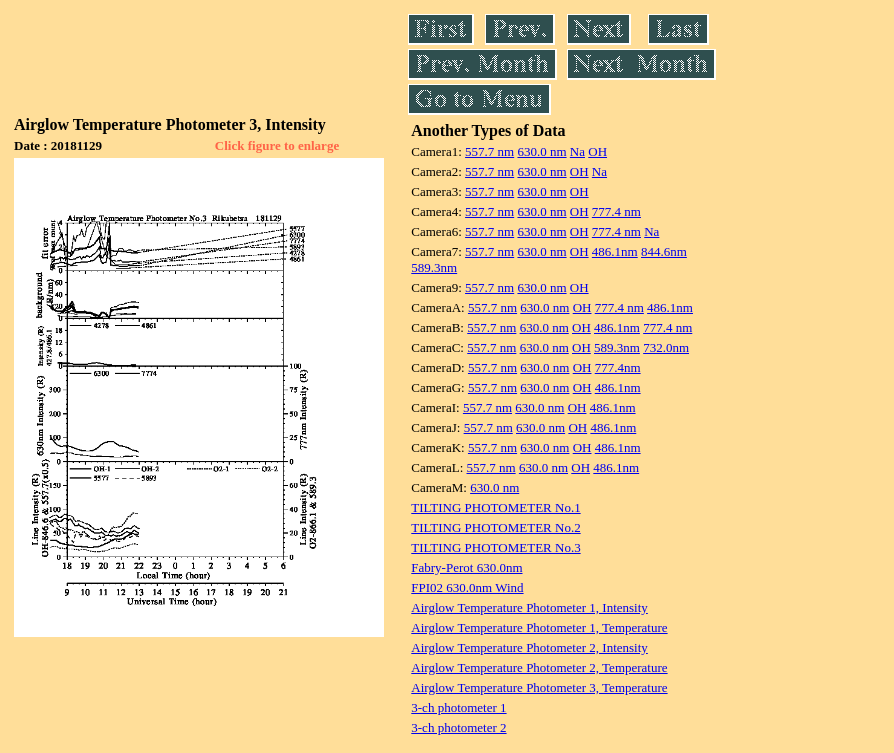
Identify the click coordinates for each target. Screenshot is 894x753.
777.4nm (618, 367)
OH (597, 151)
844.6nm (664, 251)
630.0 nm (541, 151)
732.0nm (666, 347)
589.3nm (434, 267)
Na (577, 151)
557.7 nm (489, 151)
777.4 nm (616, 211)
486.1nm (615, 251)
